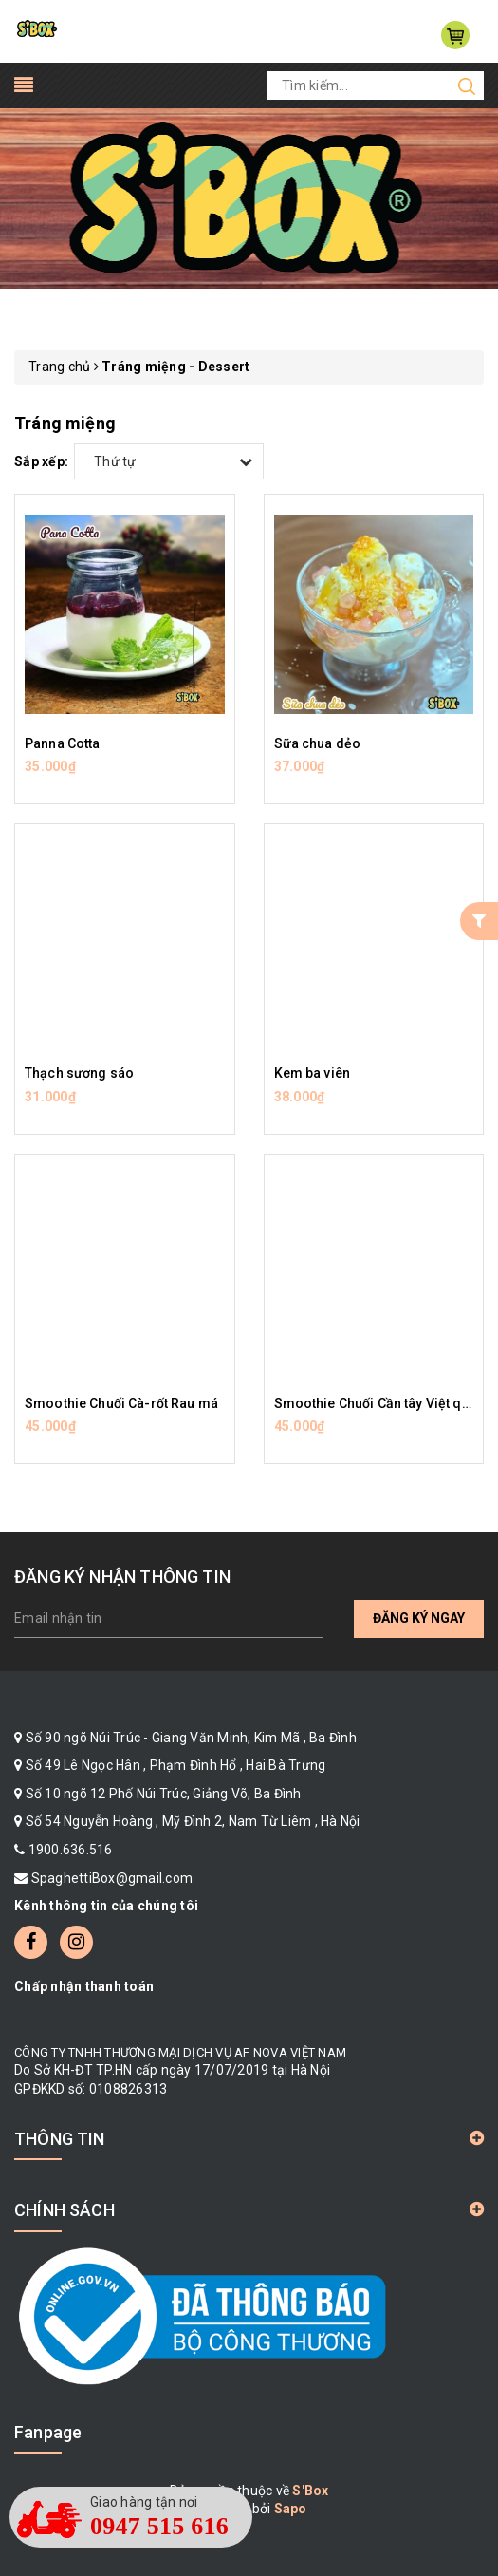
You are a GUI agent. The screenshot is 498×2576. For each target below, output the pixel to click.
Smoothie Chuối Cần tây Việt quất (377, 1403)
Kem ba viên (312, 1073)
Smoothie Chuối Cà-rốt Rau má (121, 1403)
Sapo (290, 2508)
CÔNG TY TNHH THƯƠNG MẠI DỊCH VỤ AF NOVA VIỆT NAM (180, 2052)
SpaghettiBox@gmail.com (112, 1878)
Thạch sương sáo (79, 1073)
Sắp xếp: (41, 461)
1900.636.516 (70, 1849)
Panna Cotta (63, 743)
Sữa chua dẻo (317, 743)
